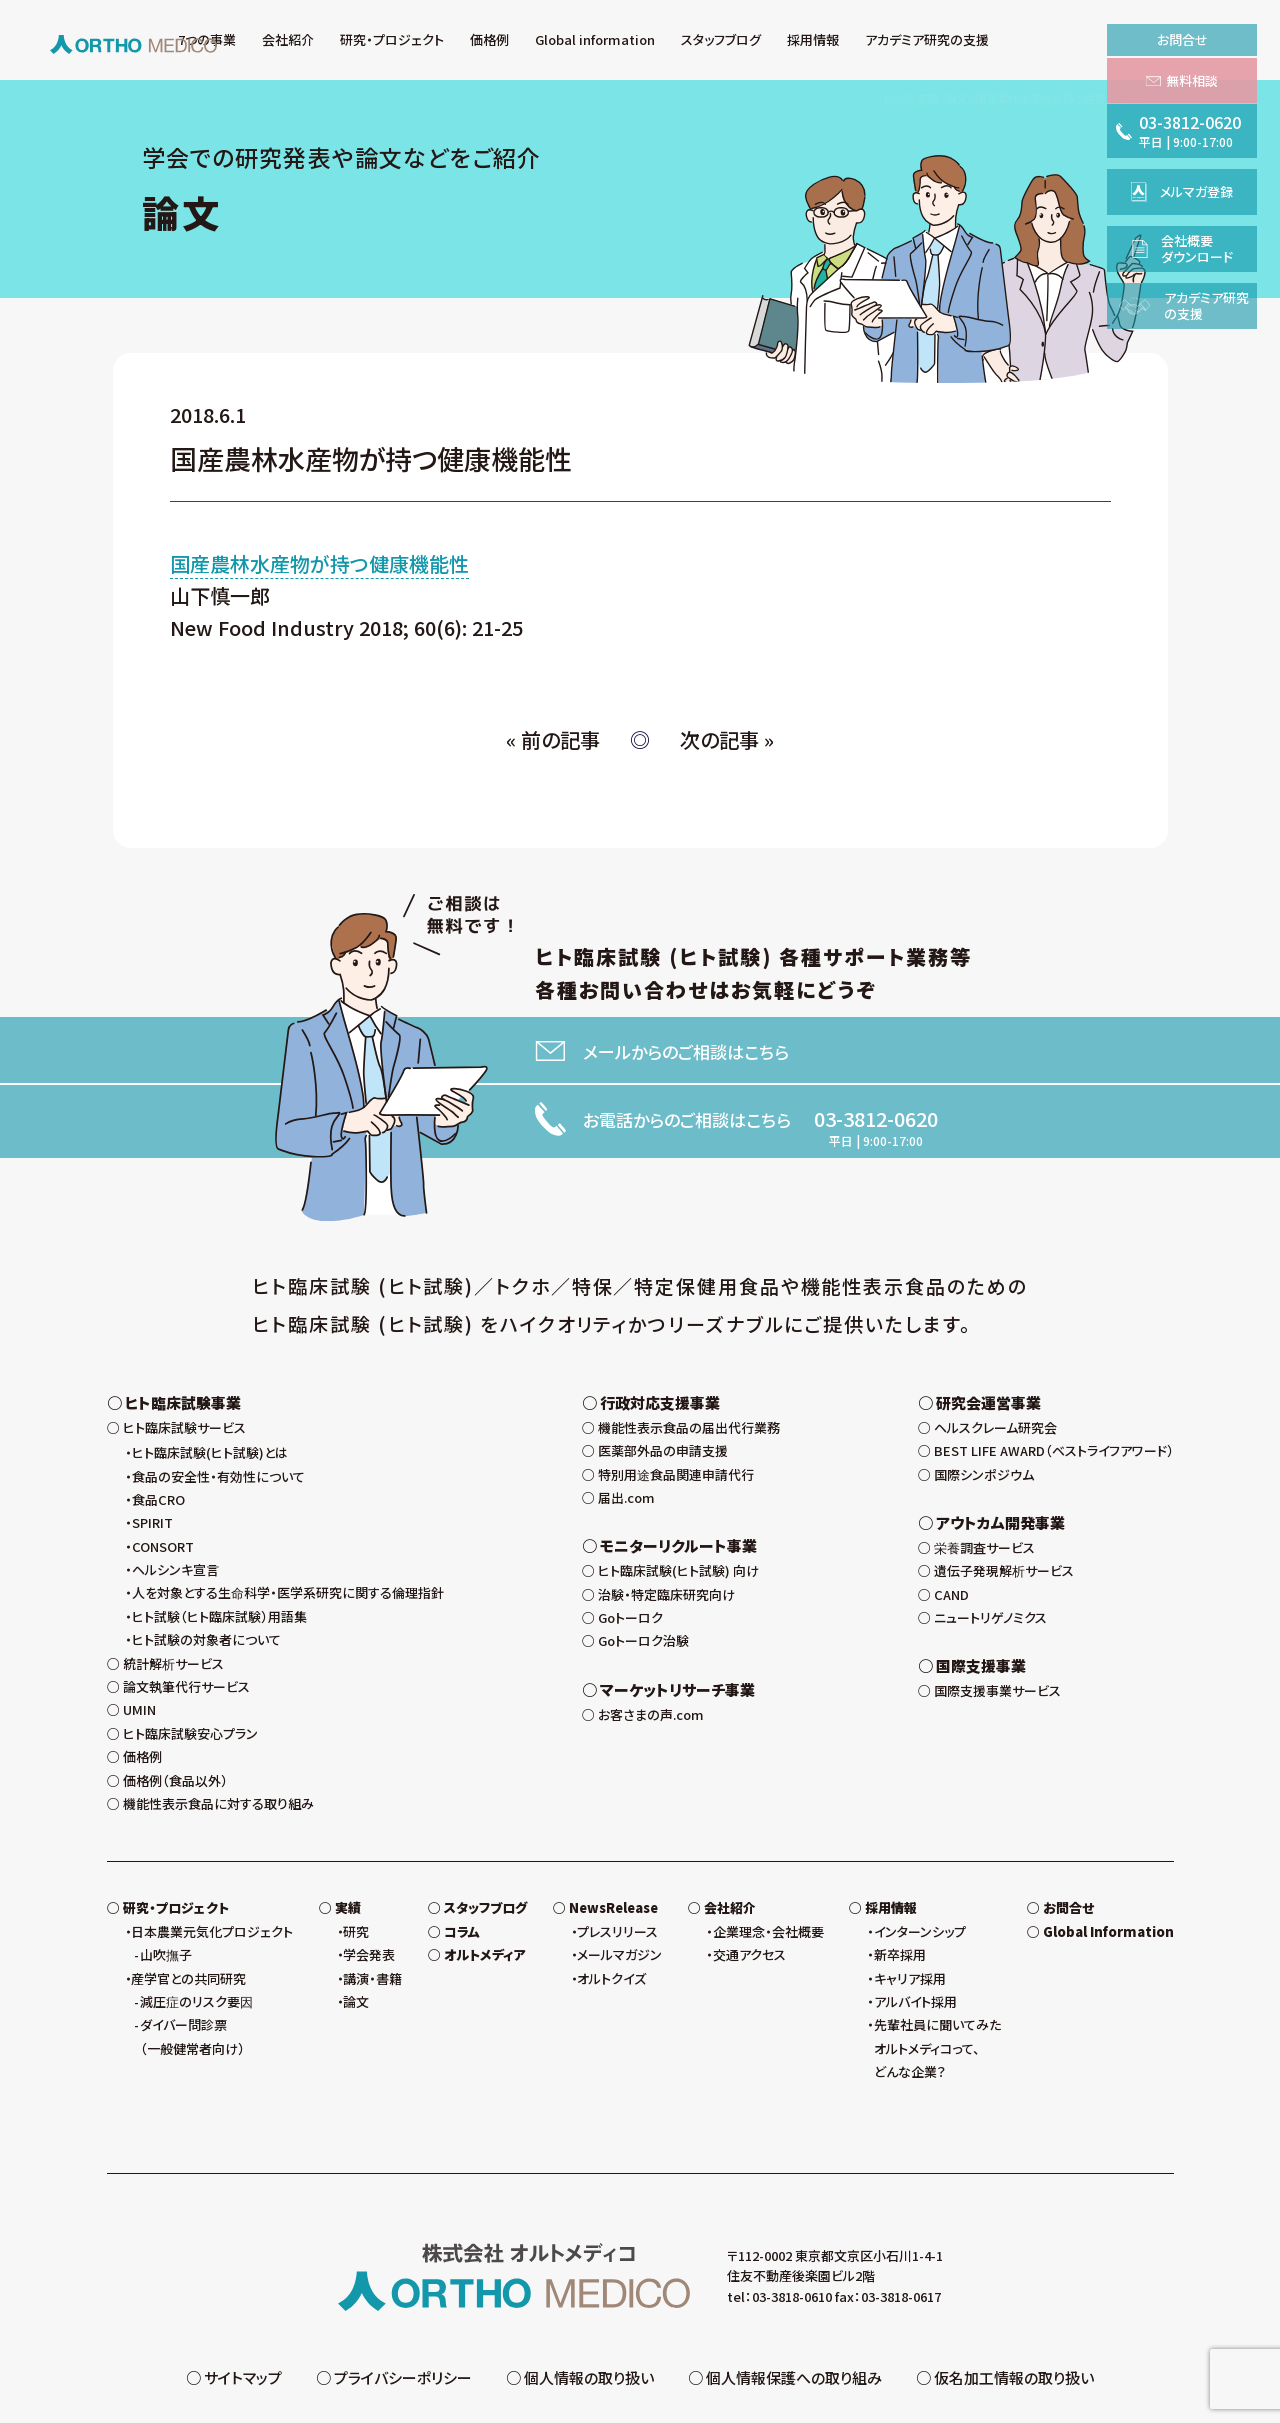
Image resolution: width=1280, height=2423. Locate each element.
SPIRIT (152, 1459)
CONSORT (163, 1483)
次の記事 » (727, 739)
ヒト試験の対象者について (206, 1576)
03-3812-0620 (876, 1119)
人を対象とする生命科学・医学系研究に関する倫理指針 (288, 1530)
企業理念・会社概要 (768, 1868)
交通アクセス (749, 1891)
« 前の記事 (553, 739)
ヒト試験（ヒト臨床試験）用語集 (219, 1553)
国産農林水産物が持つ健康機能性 (319, 563)
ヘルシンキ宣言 (175, 1506)
